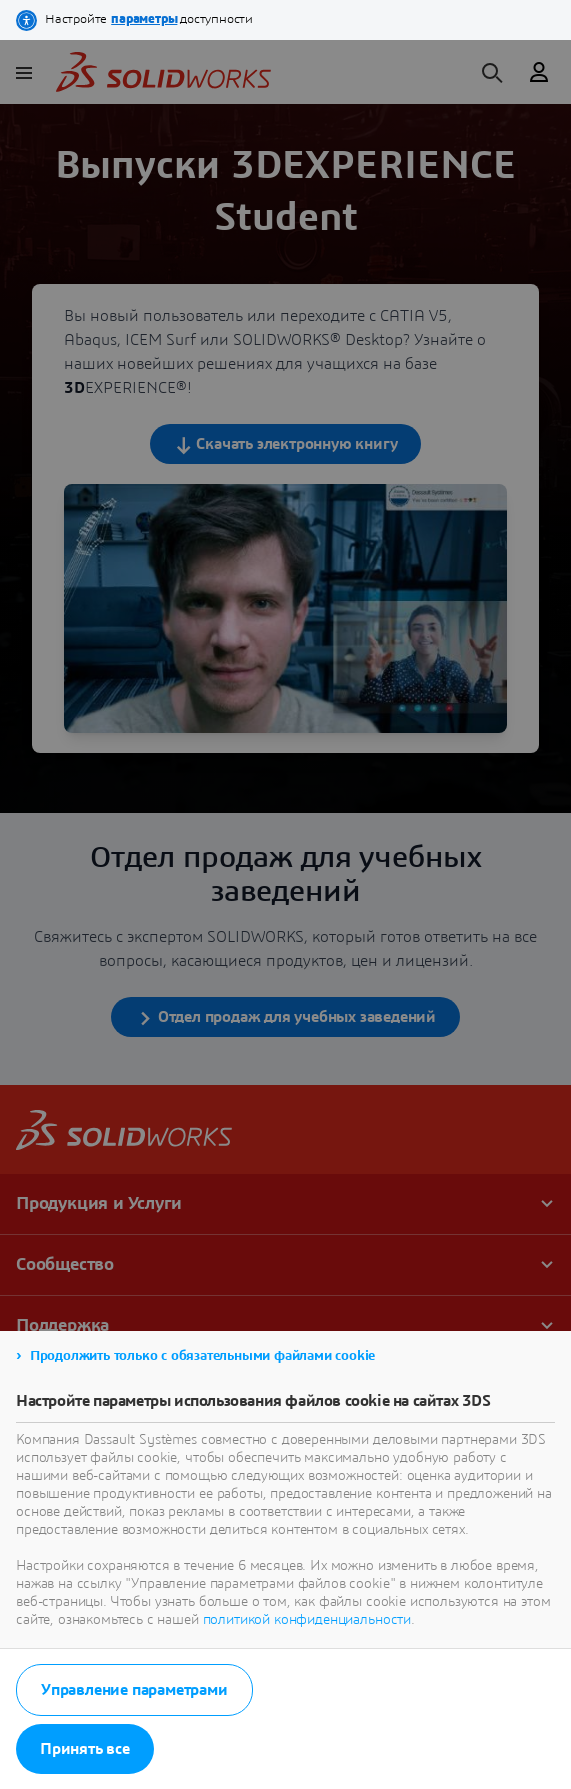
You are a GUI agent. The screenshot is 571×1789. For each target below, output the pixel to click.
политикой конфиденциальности (307, 1620)
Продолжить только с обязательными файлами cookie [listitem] (202, 1356)
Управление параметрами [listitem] (134, 1690)
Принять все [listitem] (85, 1749)
